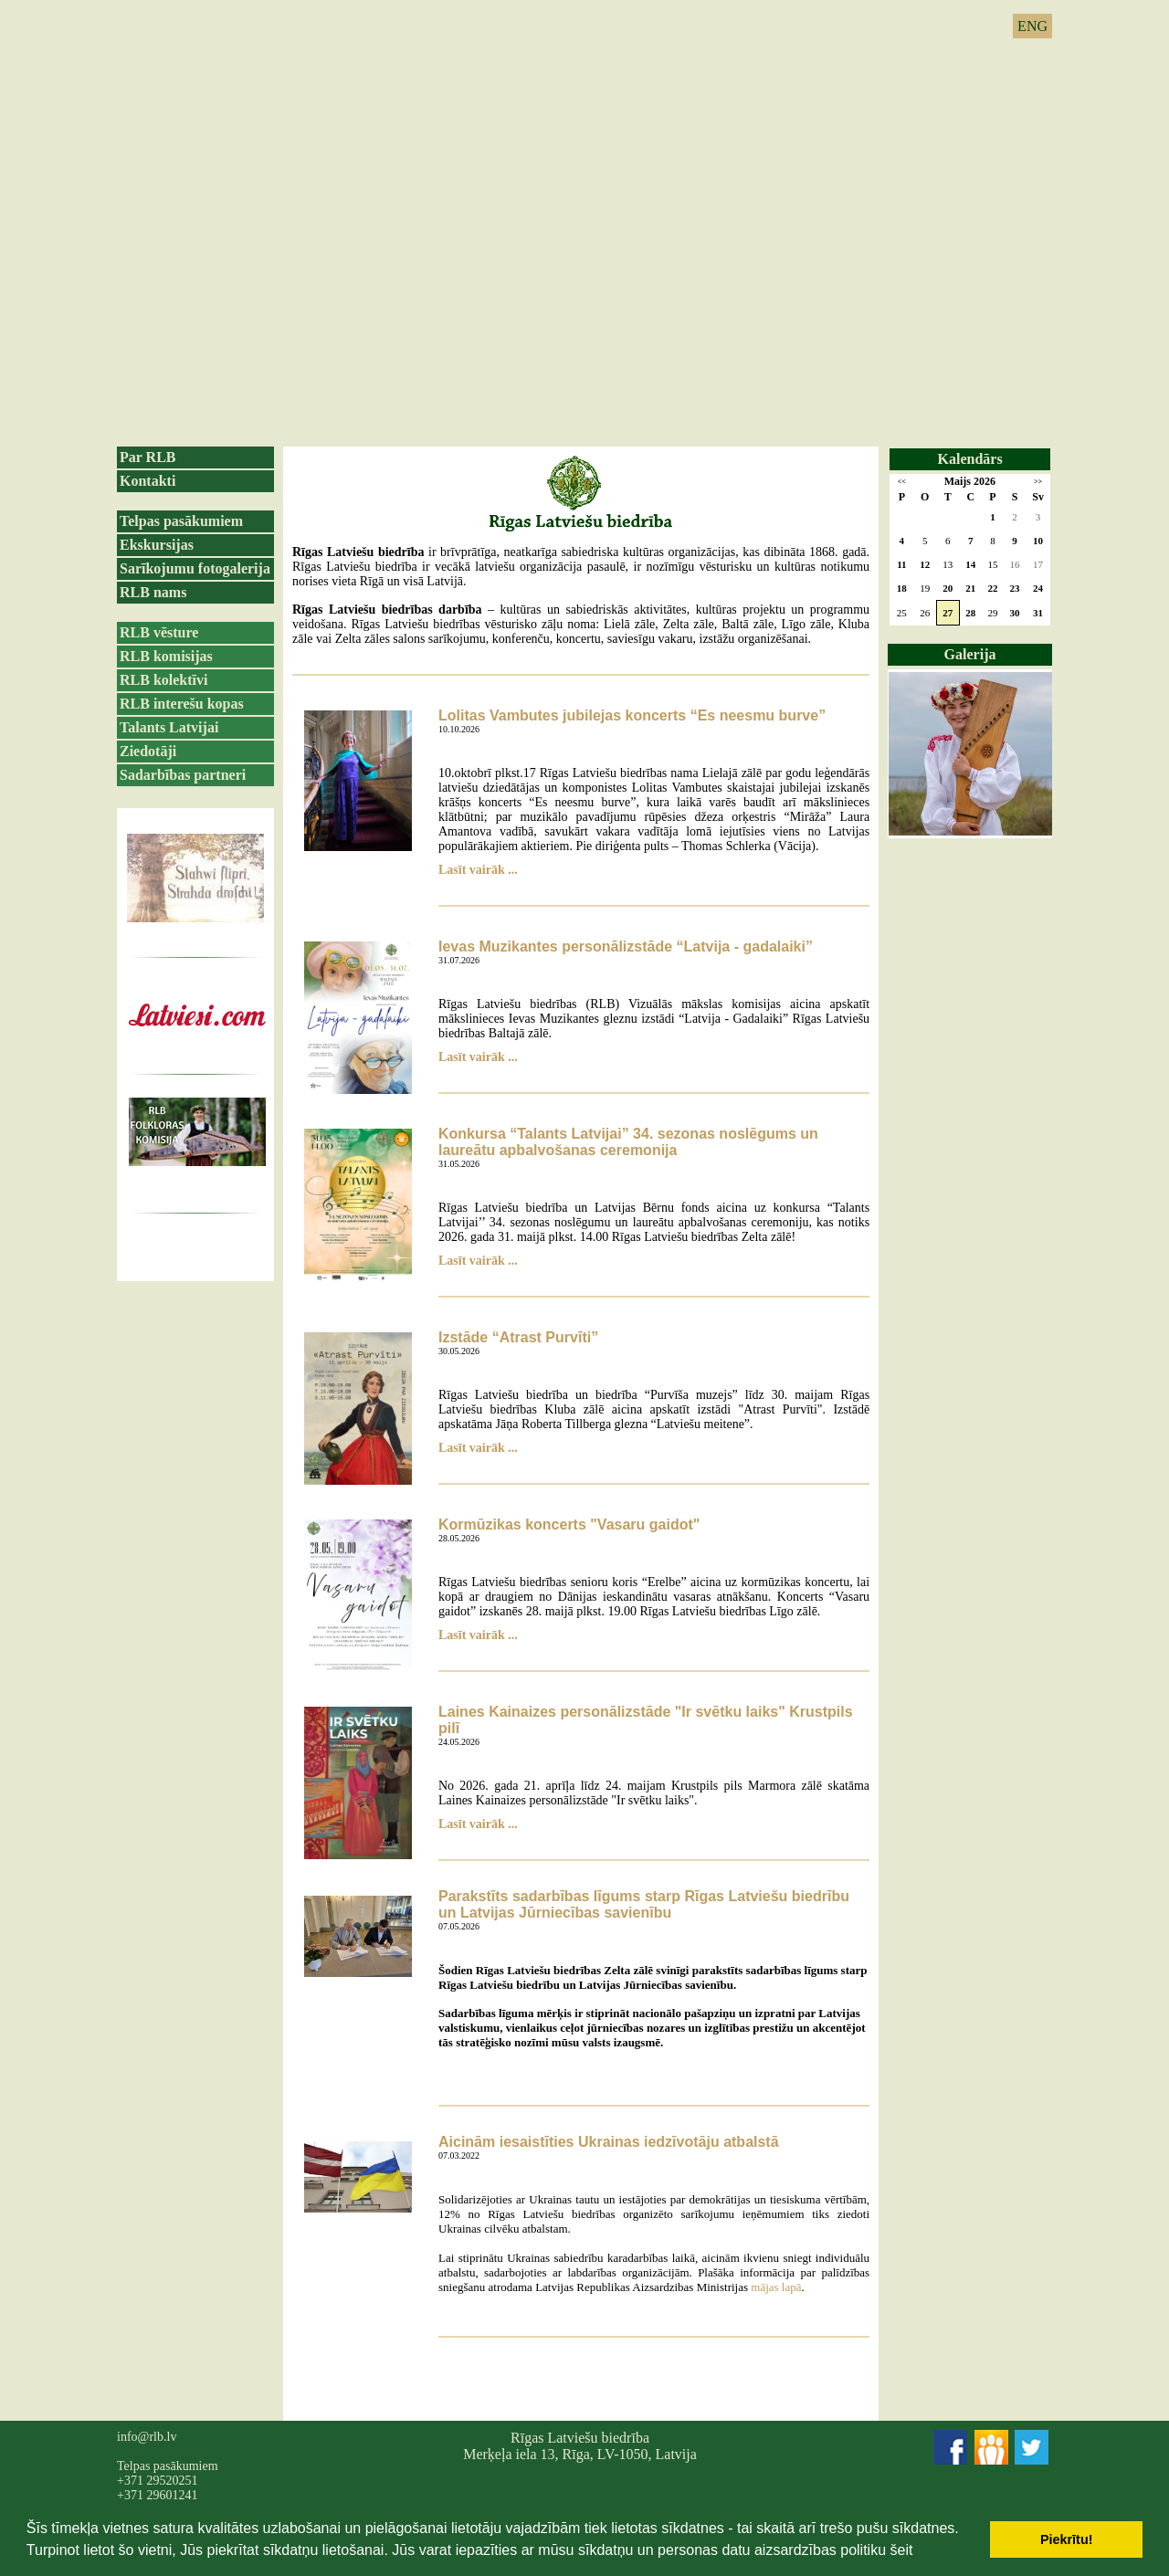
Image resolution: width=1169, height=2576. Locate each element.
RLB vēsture (159, 632)
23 (1015, 588)
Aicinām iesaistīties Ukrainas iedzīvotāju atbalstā (608, 2142)
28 (970, 612)
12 (925, 564)
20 (948, 588)
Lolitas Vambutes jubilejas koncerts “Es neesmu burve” (632, 715)
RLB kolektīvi (163, 680)
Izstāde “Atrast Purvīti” (518, 1337)
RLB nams (153, 592)
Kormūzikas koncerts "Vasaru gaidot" (569, 1524)
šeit (901, 2550)
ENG (1032, 26)
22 (992, 588)
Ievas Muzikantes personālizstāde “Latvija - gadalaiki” (625, 946)
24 (1038, 588)
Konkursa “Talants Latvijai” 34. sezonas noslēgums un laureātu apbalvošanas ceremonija (628, 1142)
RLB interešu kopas (182, 703)
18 (902, 588)
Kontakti (147, 481)
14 (970, 564)
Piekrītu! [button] (1066, 2539)
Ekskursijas (157, 544)
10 (1038, 540)
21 (970, 588)
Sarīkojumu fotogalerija (195, 568)
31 (1038, 612)
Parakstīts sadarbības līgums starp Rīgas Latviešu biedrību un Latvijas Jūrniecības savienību (643, 1904)
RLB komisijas (166, 656)
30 (1015, 612)
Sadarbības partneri (183, 775)
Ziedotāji (148, 751)
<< (902, 482)
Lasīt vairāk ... (478, 870)
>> (1038, 482)
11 (901, 564)
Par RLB (147, 457)
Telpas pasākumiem (181, 521)
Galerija (970, 654)
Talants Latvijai (169, 727)
